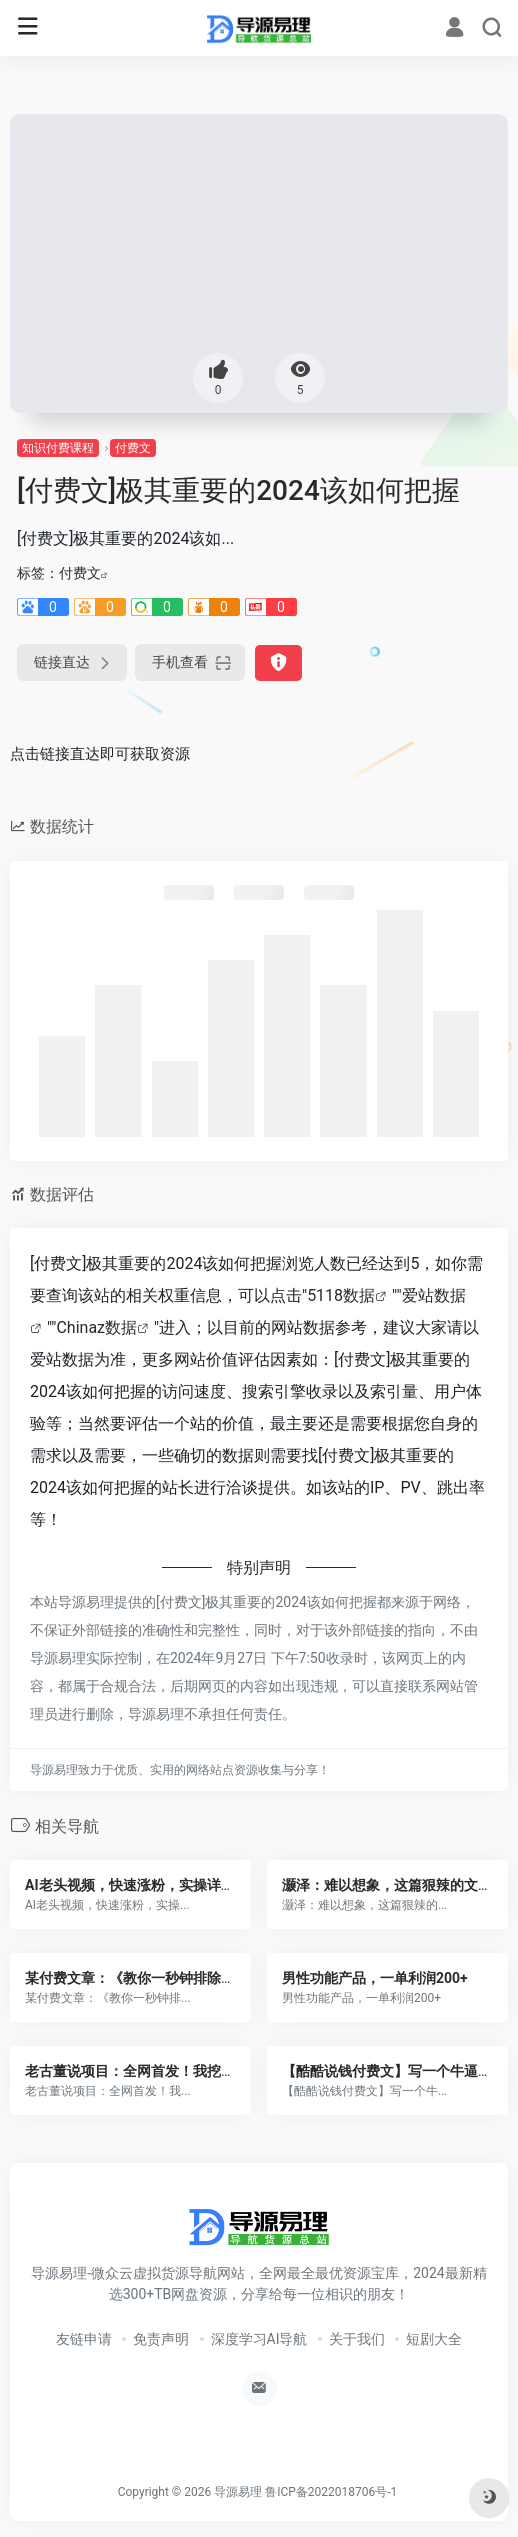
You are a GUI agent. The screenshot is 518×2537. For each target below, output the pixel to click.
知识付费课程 (58, 448)
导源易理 (238, 2492)
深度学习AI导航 (259, 2339)
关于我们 (357, 2339)
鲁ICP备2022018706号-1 (331, 2492)
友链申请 (84, 2339)
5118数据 (341, 1295)
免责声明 (161, 2339)
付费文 (133, 448)
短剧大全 (434, 2339)
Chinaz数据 (96, 1327)
